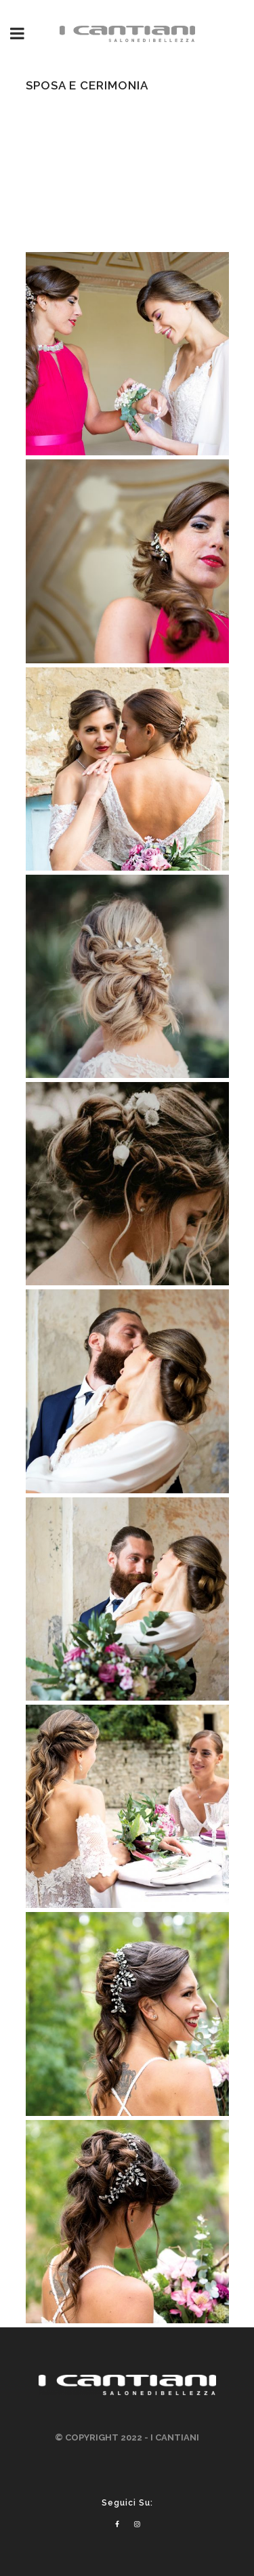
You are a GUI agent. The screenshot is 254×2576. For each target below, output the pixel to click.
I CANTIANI (174, 2437)
